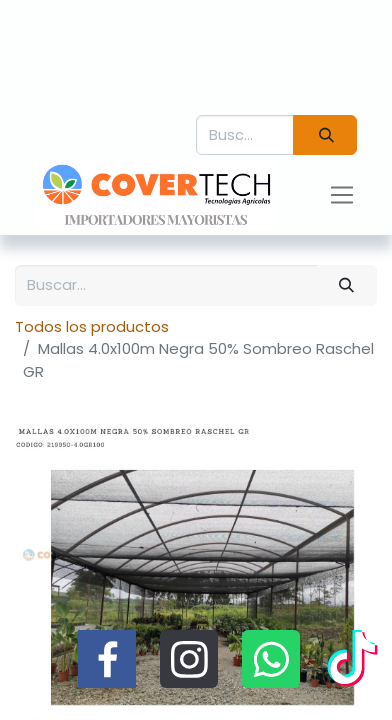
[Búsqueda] (325, 135)
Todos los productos (92, 326)
